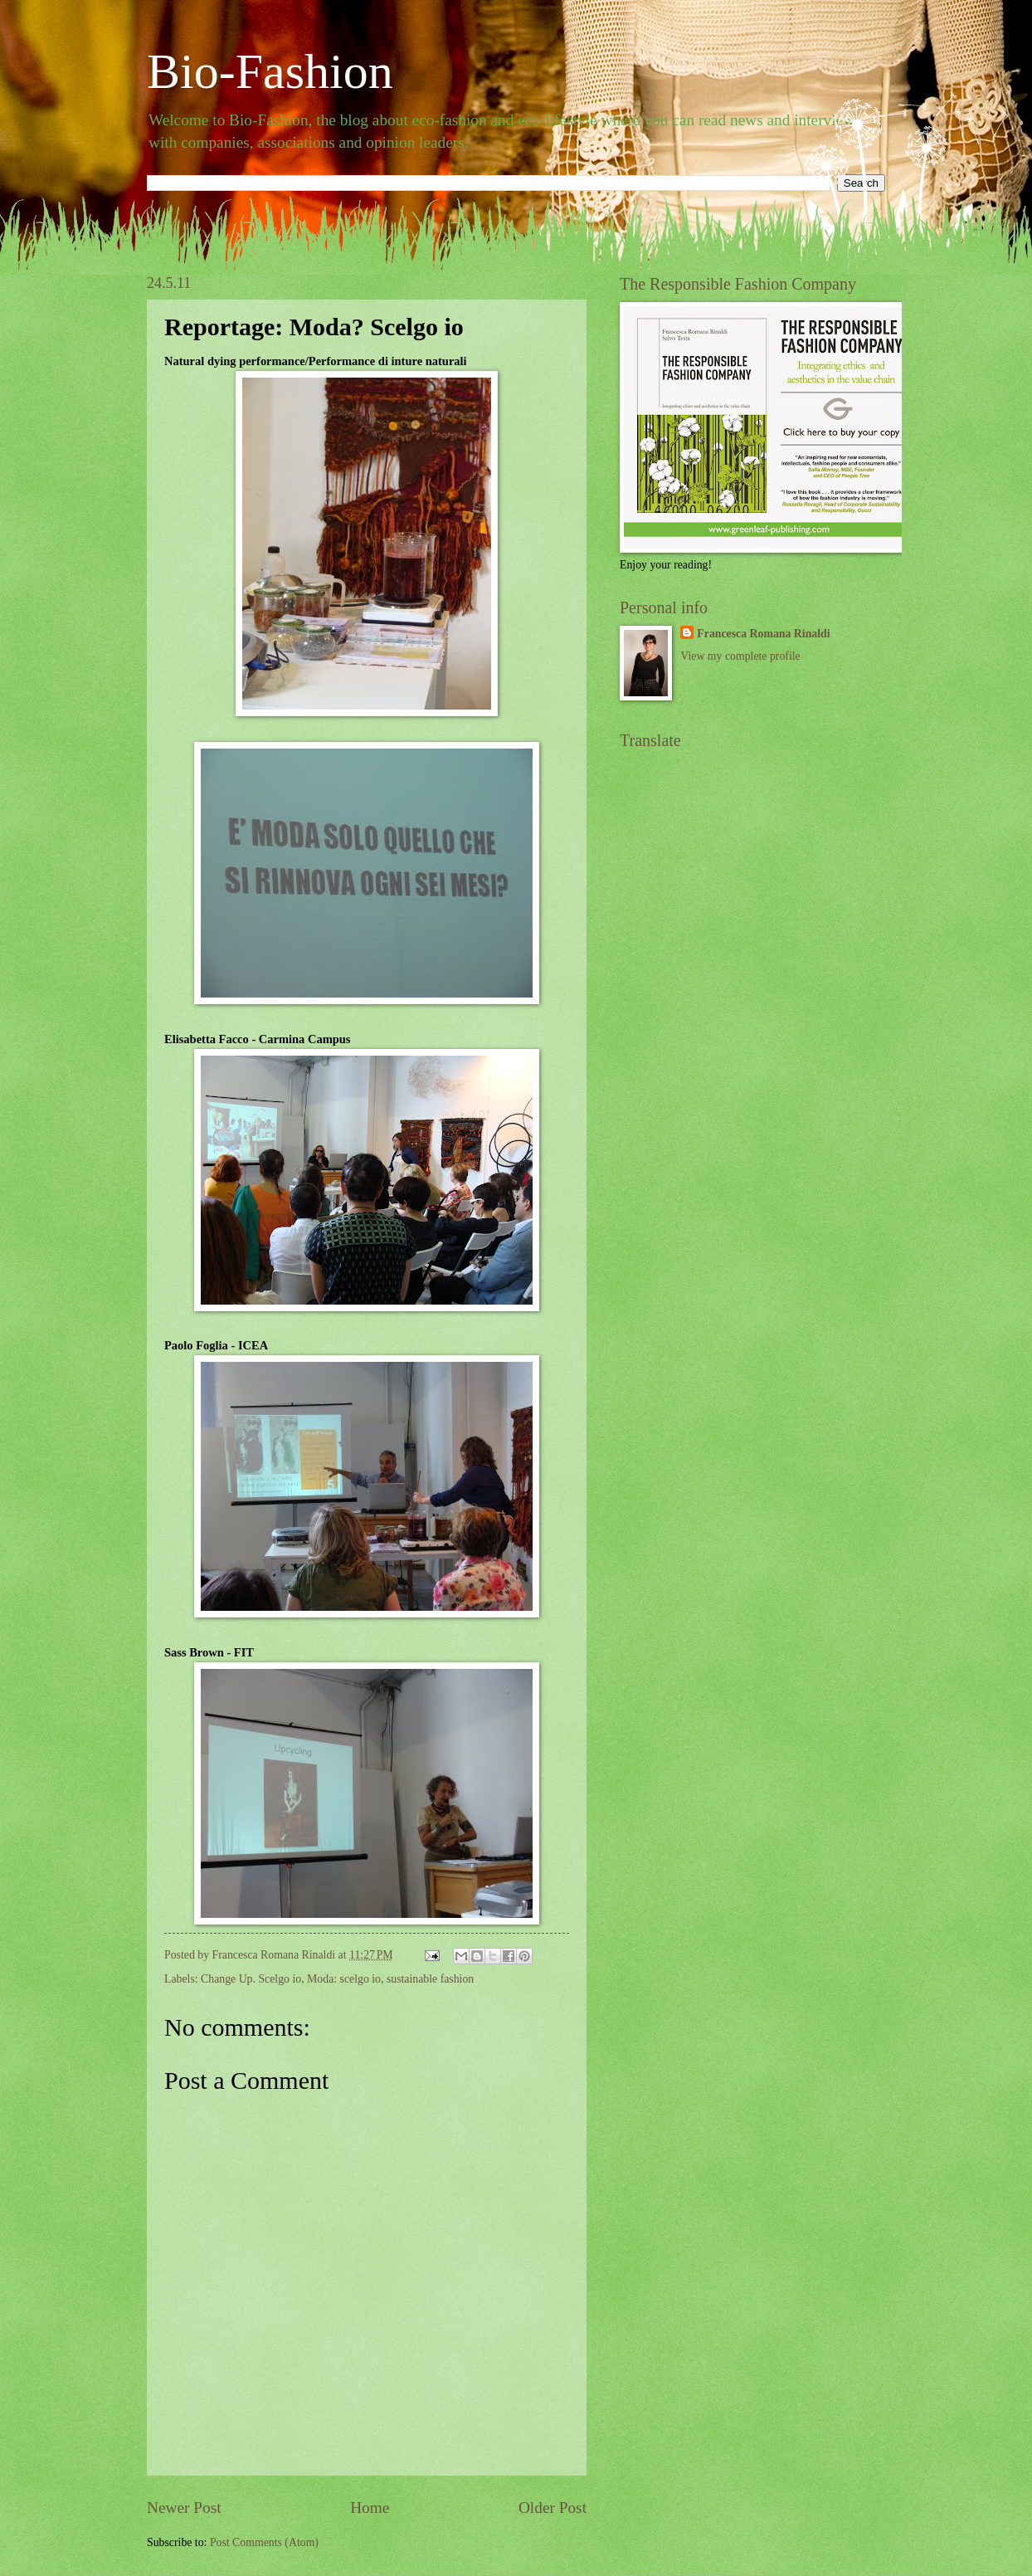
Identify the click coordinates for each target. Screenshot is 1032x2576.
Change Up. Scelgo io (251, 1979)
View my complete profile (740, 656)
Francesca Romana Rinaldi (763, 633)
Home (369, 2507)
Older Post (552, 2507)
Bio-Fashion (270, 71)
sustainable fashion (430, 1979)
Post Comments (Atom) (264, 2542)
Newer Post (184, 2507)
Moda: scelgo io (344, 1979)
